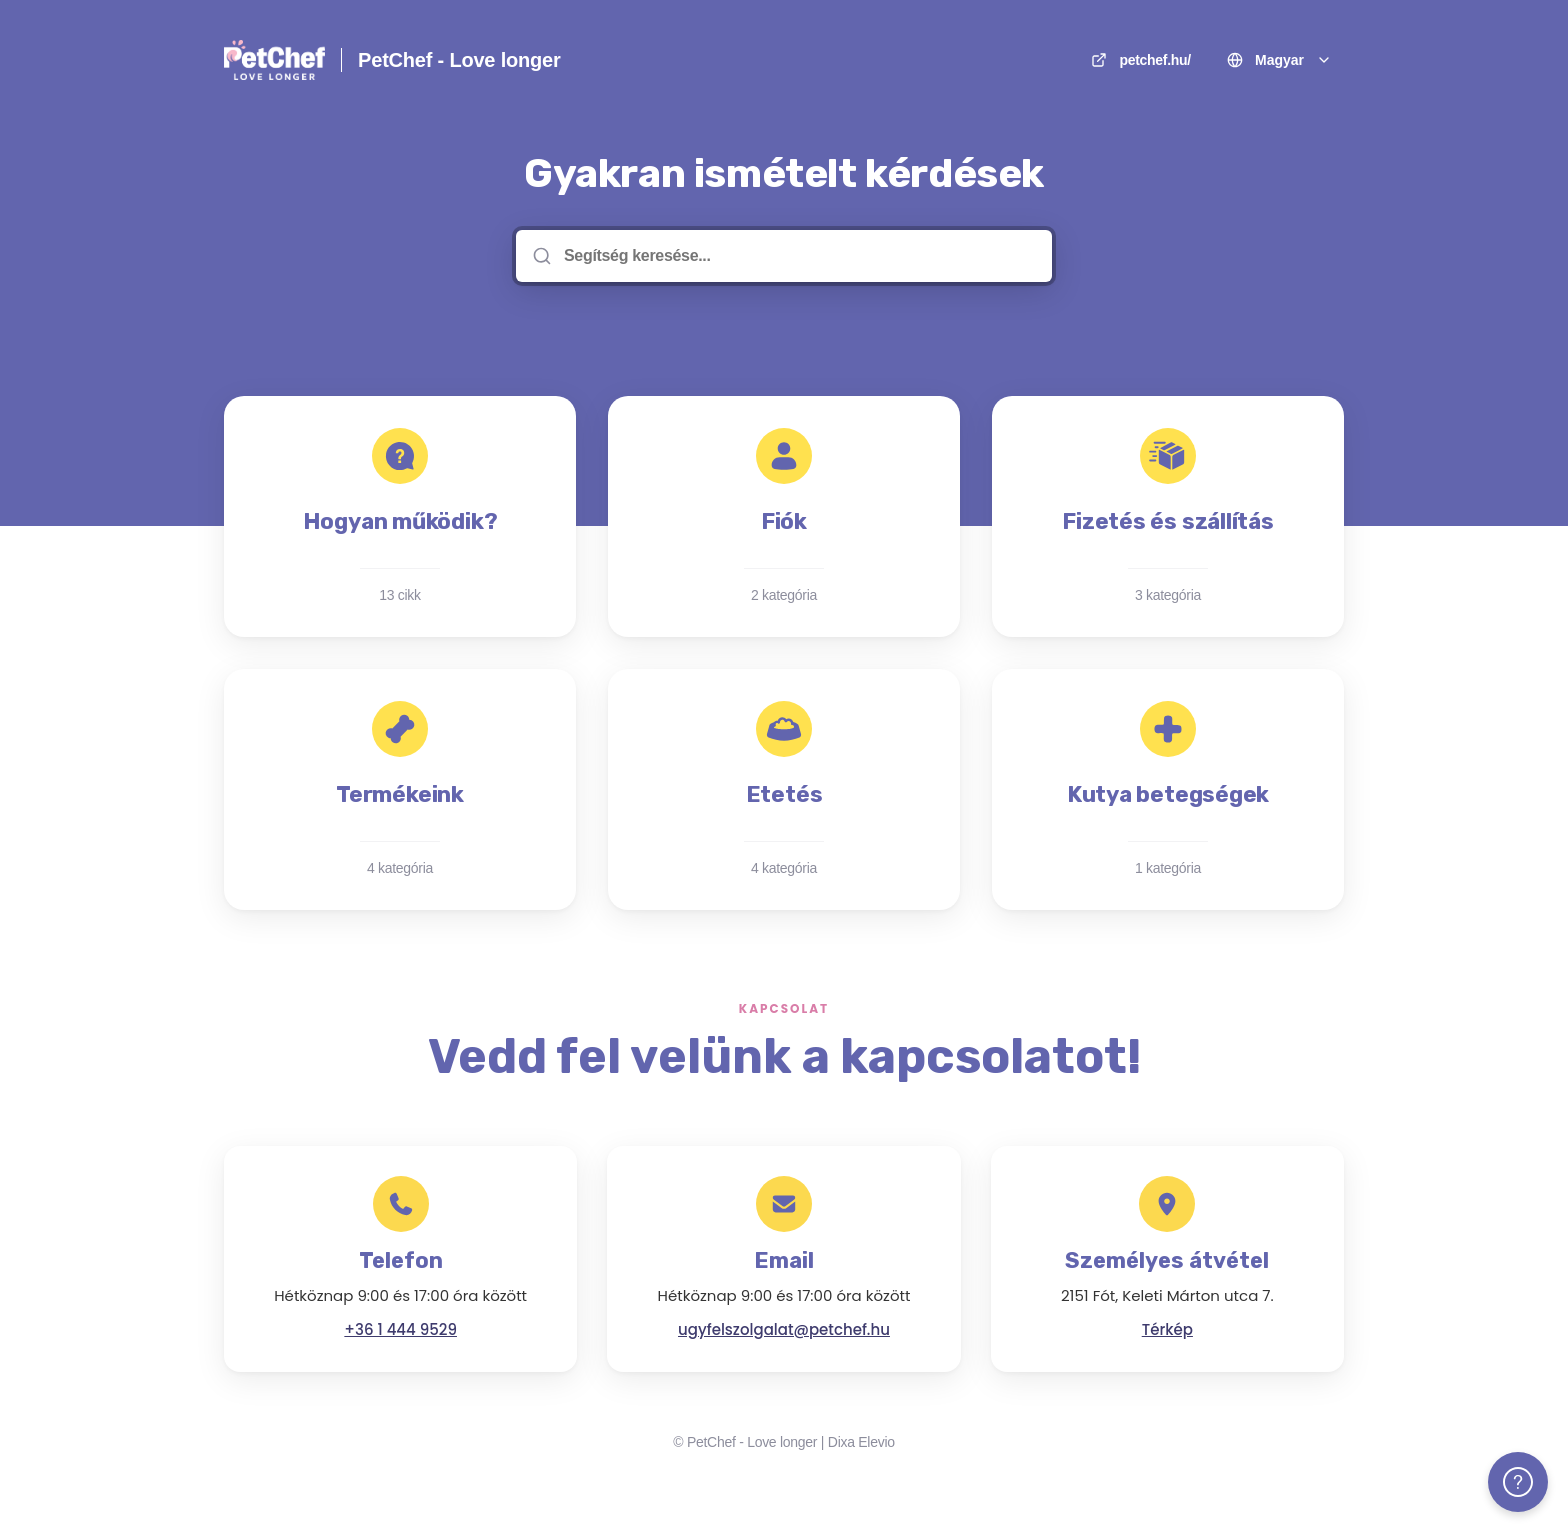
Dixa (841, 1442)
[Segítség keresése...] (798, 256)
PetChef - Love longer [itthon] (459, 60)
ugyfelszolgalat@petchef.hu (784, 1329)
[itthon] (274, 60)
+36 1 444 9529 (400, 1329)
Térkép (1167, 1329)
